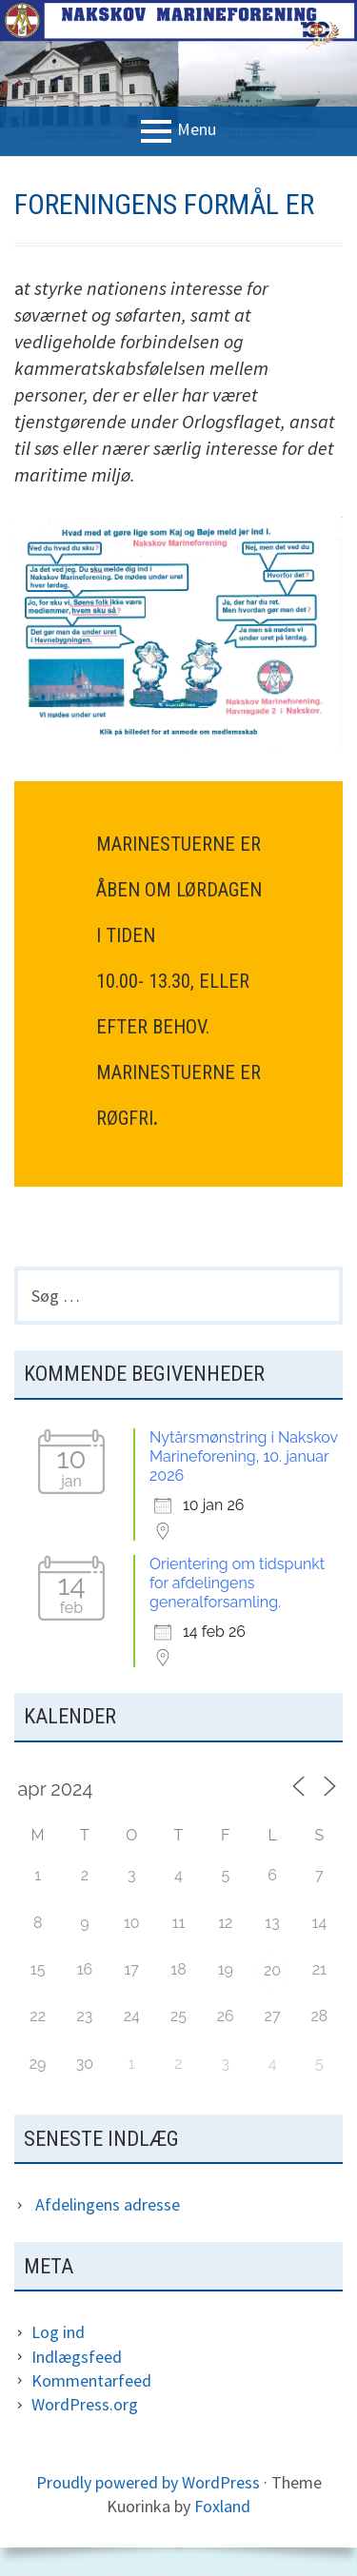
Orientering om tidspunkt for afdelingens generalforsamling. (237, 1583)
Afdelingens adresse (107, 2204)
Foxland (222, 2506)
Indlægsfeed (76, 2357)
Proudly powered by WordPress (148, 2482)
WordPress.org (84, 2404)
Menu (196, 130)
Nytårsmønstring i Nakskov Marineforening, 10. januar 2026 (243, 1456)
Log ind (58, 2332)
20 (272, 1970)
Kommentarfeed (91, 2380)
